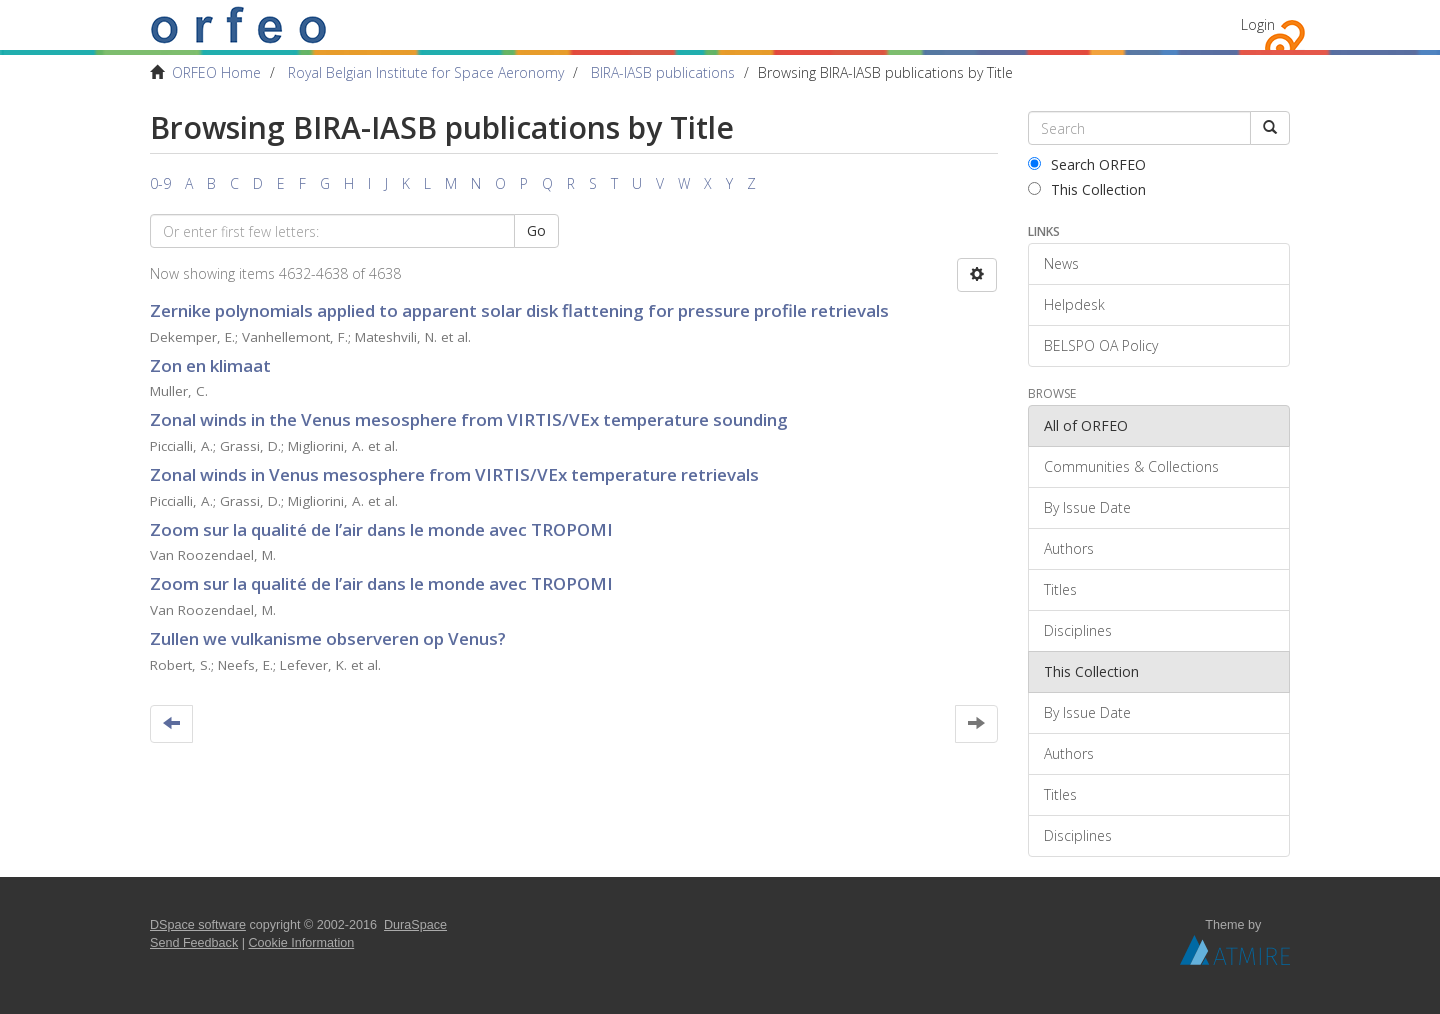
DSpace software (198, 925)
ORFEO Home (216, 72)
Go (536, 230)
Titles (1060, 589)
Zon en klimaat (210, 365)
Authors (1069, 548)
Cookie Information (302, 943)
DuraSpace (415, 925)
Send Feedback (194, 943)
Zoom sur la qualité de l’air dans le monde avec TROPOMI (381, 529)
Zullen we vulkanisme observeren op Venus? (328, 638)
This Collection (1087, 189)
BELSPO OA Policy (1101, 345)
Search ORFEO (1087, 164)
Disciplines (1078, 630)
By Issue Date (1087, 507)
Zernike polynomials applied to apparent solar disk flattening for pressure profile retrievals (519, 310)
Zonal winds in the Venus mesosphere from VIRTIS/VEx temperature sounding (469, 419)
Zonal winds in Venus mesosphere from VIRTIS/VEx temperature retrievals (454, 474)
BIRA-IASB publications (663, 72)
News (1061, 263)
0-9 (160, 183)
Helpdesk (1074, 304)
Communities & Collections (1131, 466)
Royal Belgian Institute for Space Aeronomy (426, 72)
